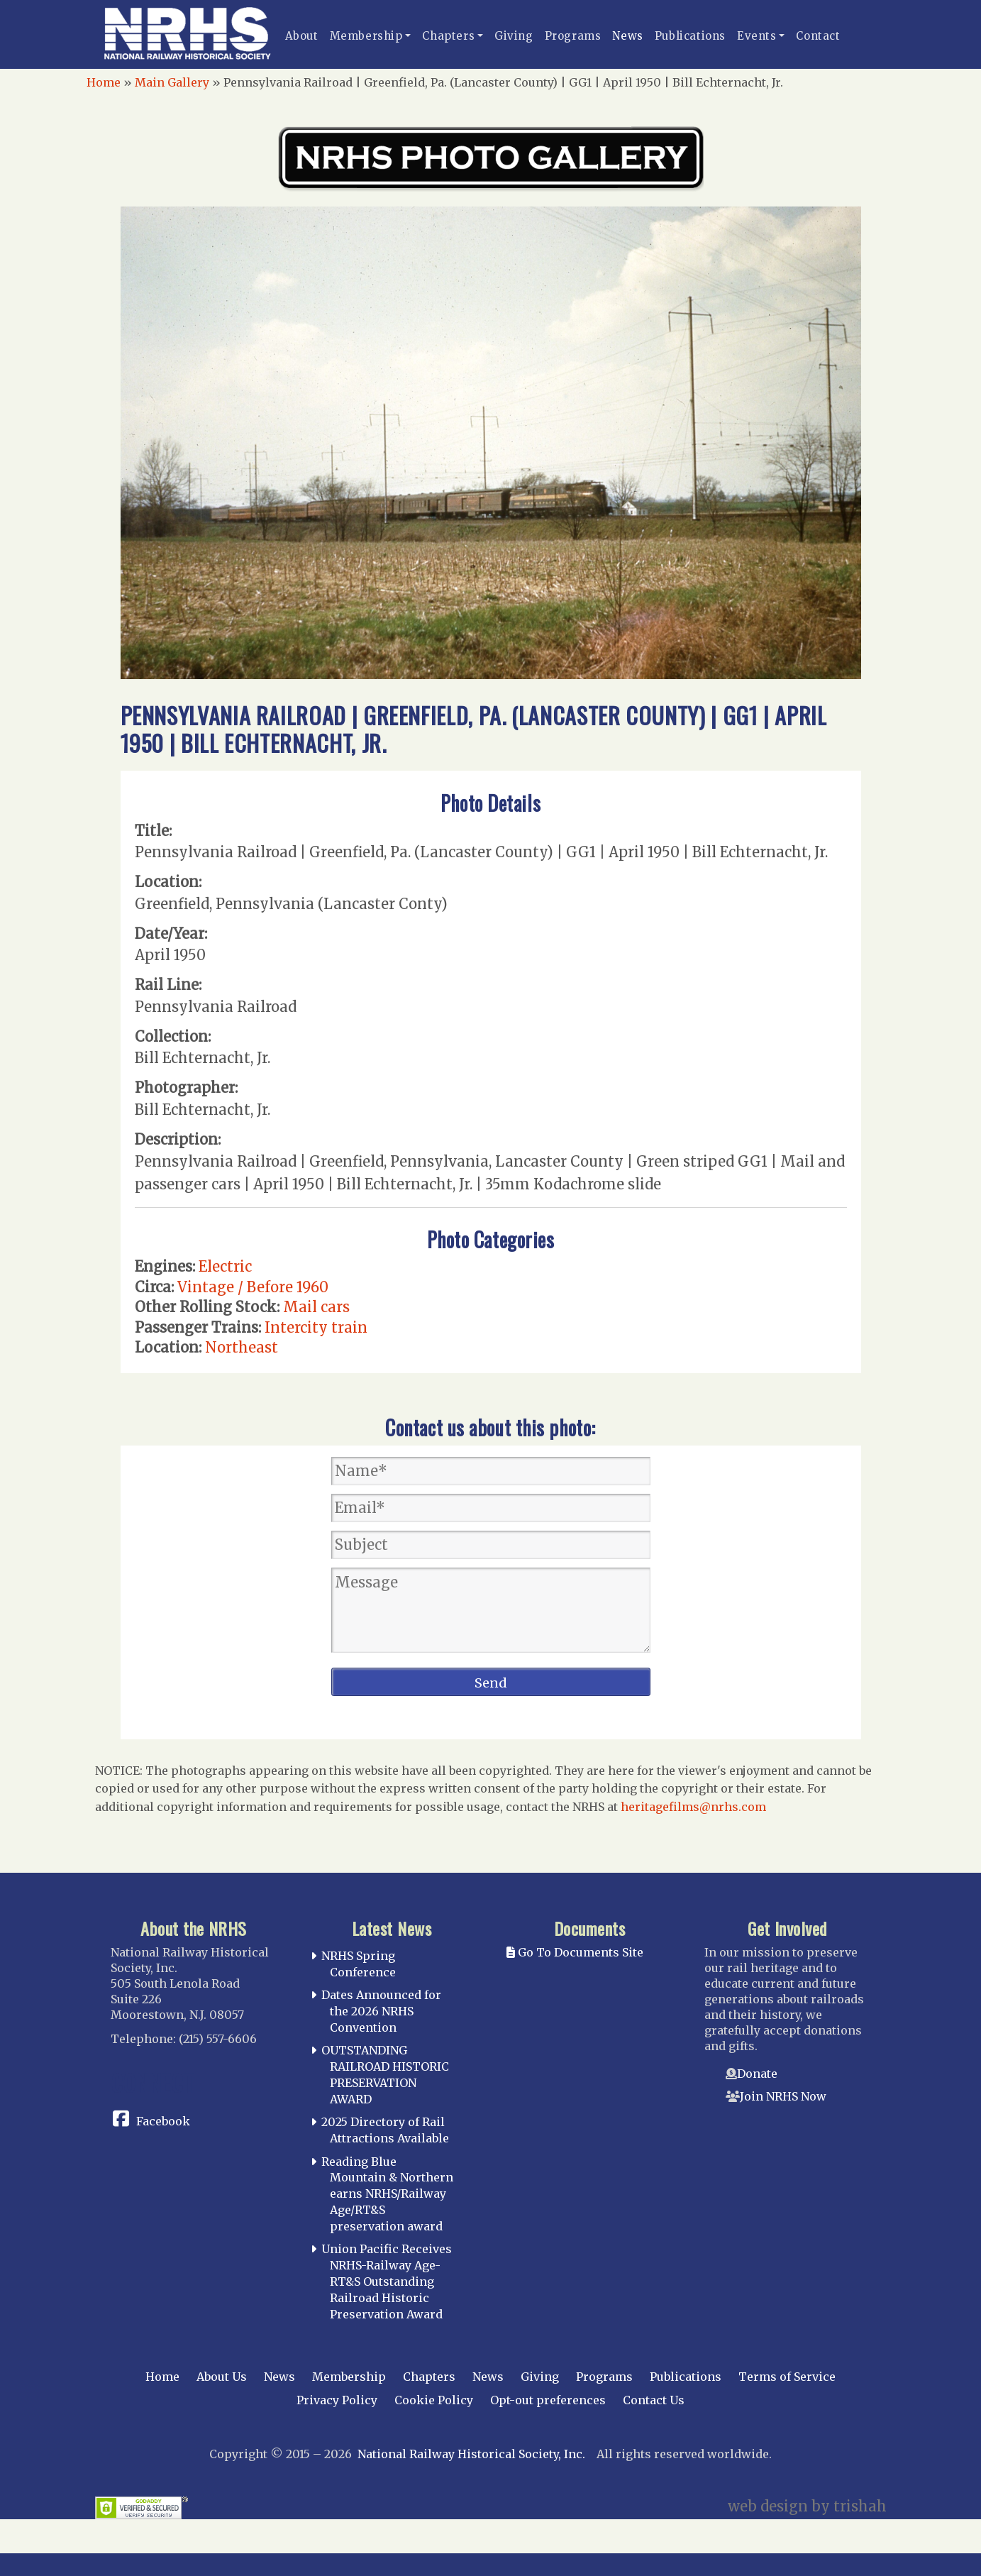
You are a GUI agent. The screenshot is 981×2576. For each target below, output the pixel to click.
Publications (690, 36)
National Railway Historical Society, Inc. (471, 2454)
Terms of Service (787, 2376)
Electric (225, 1266)
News (627, 36)
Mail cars (316, 1307)
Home (104, 82)
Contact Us (654, 2400)
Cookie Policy (433, 2400)
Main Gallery (172, 82)
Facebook (163, 2121)
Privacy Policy (336, 2400)
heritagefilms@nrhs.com (693, 1807)
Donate (757, 2073)
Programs (573, 36)
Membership (366, 36)
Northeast (241, 1347)
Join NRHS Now (783, 2096)
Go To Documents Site (574, 1952)
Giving (513, 36)
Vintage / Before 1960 (252, 1287)
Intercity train (316, 1327)
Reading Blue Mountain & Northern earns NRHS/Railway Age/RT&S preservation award (387, 2193)
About (301, 36)
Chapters (448, 36)
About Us (221, 2376)
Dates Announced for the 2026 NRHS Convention (381, 2011)
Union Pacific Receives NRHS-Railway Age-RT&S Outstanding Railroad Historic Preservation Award (386, 2281)
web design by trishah (807, 2506)
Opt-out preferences (548, 2400)
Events (757, 36)
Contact (818, 36)
